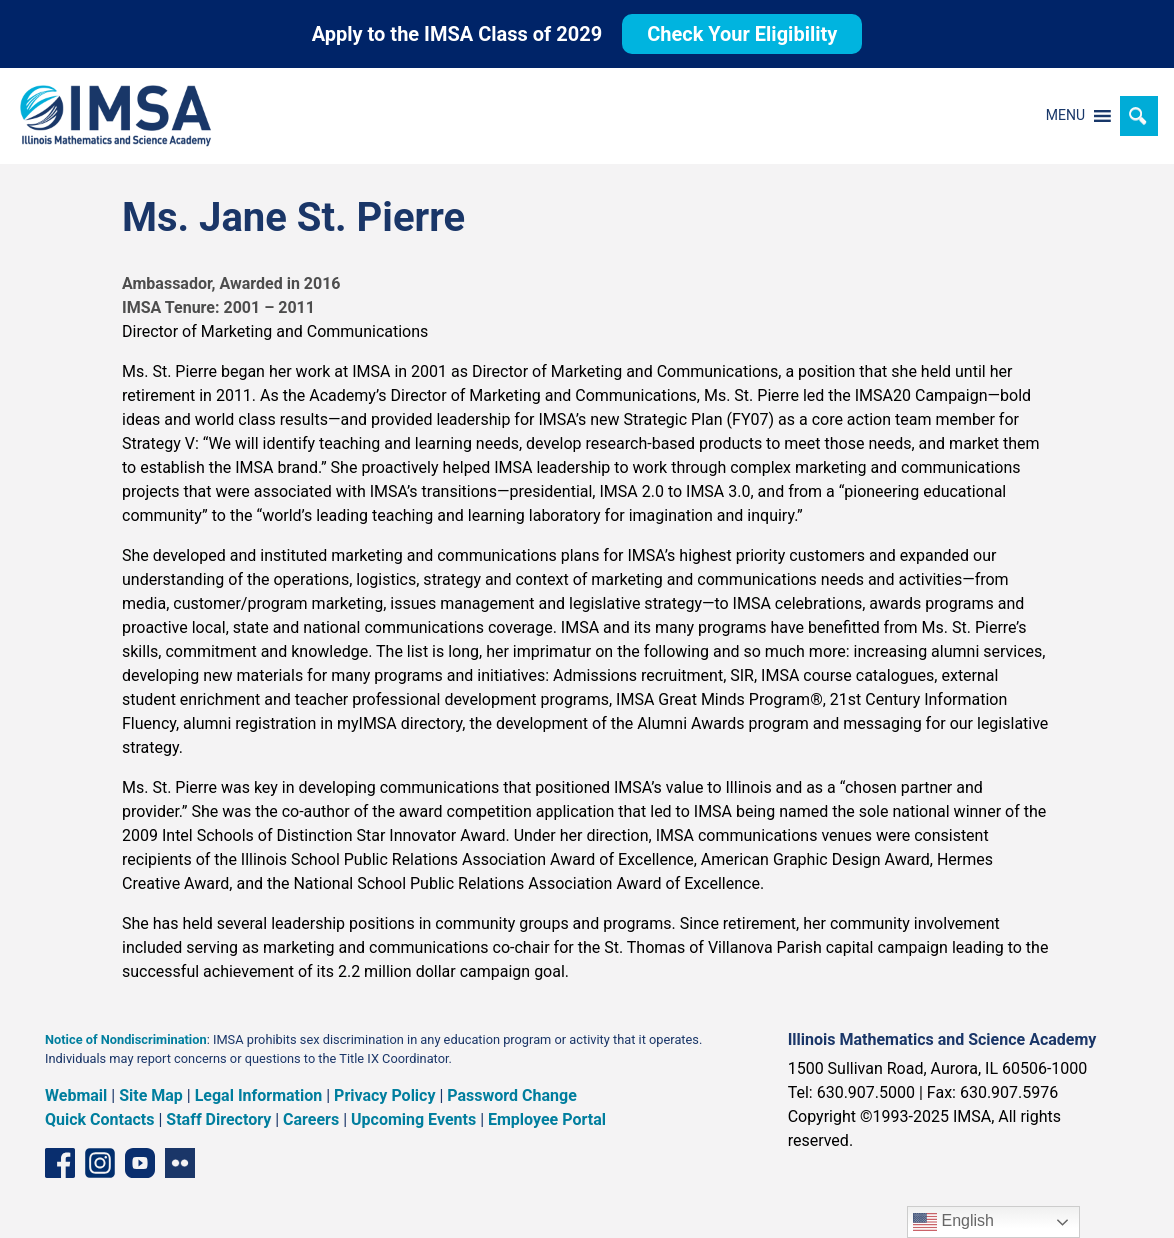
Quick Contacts (100, 1119)
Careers (311, 1119)
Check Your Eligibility (742, 34)
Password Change (511, 1095)
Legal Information (259, 1095)
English (953, 1222)
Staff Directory (218, 1119)
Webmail (76, 1095)
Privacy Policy (384, 1095)
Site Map (151, 1095)
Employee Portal (547, 1119)
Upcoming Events (413, 1119)
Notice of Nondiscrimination (126, 1039)
